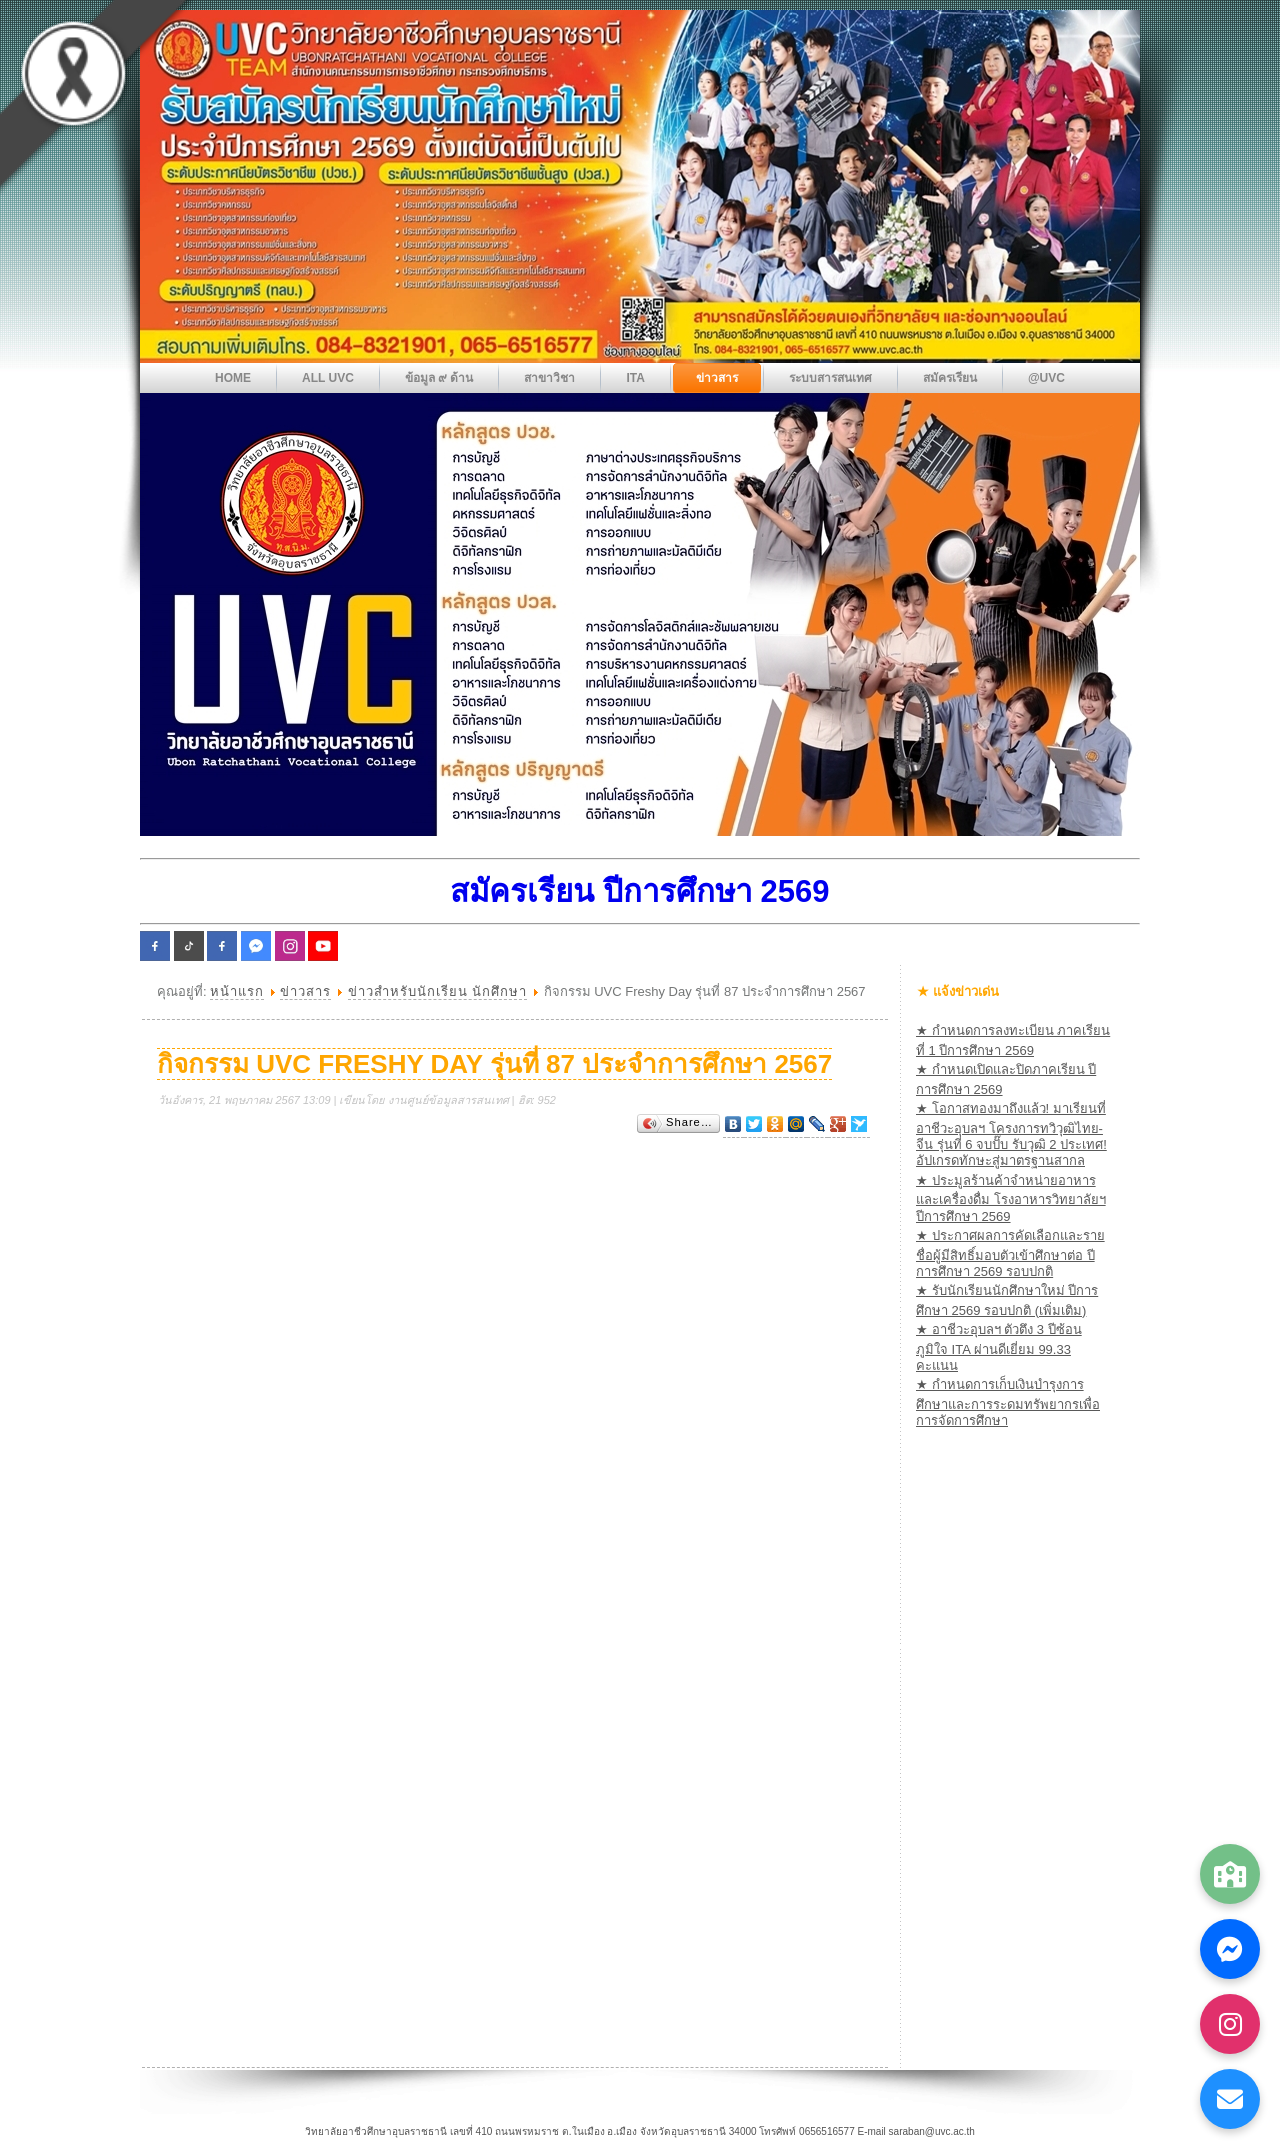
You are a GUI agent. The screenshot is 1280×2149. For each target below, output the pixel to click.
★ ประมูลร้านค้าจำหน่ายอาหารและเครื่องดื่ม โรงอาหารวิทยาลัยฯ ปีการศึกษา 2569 (1011, 1198)
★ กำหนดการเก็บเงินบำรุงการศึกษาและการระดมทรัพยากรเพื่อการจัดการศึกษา (1008, 1402)
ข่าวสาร (305, 991)
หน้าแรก (237, 991)
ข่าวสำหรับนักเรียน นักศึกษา (438, 991)
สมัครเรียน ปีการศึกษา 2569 (639, 891)
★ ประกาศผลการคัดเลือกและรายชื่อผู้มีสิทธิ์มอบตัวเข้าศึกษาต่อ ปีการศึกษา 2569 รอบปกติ (1010, 1253)
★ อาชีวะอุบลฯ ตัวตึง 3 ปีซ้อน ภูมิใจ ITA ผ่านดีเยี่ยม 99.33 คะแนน (999, 1347)
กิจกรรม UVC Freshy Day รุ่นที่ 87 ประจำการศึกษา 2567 (494, 1064)
